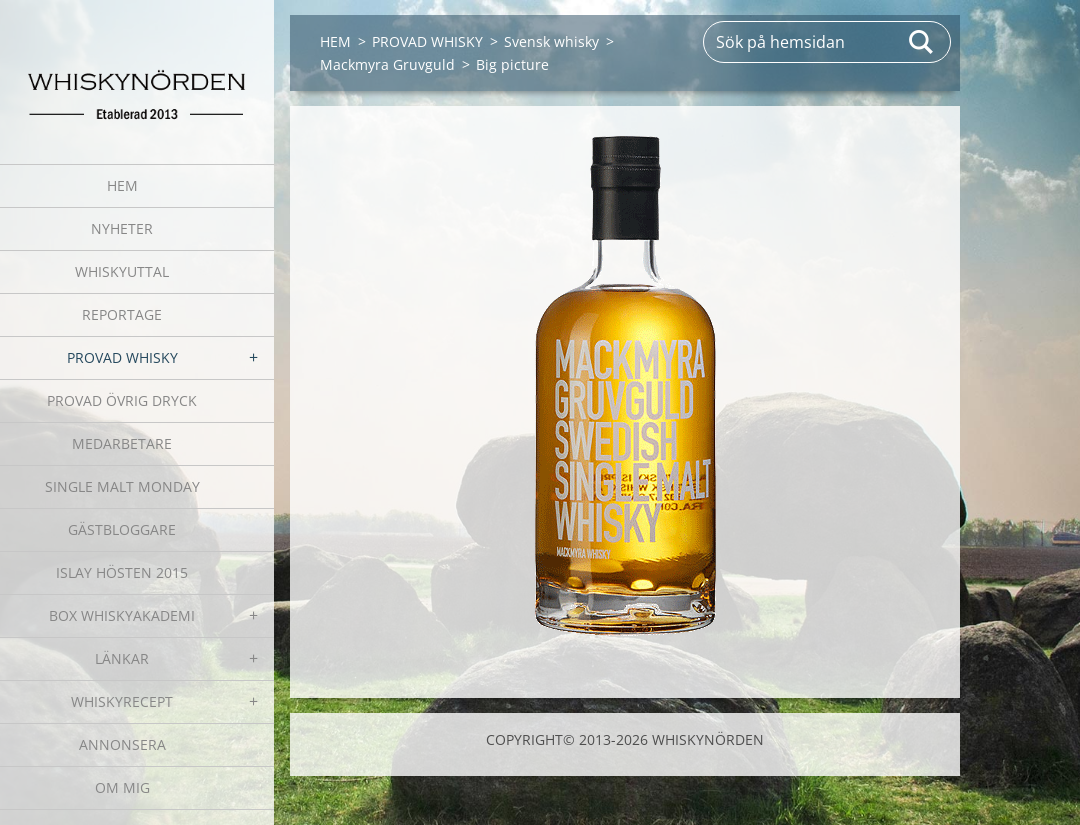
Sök (922, 42)
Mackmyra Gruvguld (387, 64)
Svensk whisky (551, 41)
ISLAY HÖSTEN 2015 (122, 572)
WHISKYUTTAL (122, 271)
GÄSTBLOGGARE (122, 529)
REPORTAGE (122, 314)
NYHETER (122, 228)
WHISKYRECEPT (122, 701)
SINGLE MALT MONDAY (122, 486)
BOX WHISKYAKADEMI (122, 615)
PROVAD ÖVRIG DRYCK (122, 400)
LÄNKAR (122, 658)
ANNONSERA (122, 744)
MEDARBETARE (122, 443)
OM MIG (122, 787)
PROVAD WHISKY (122, 357)
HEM (122, 185)
